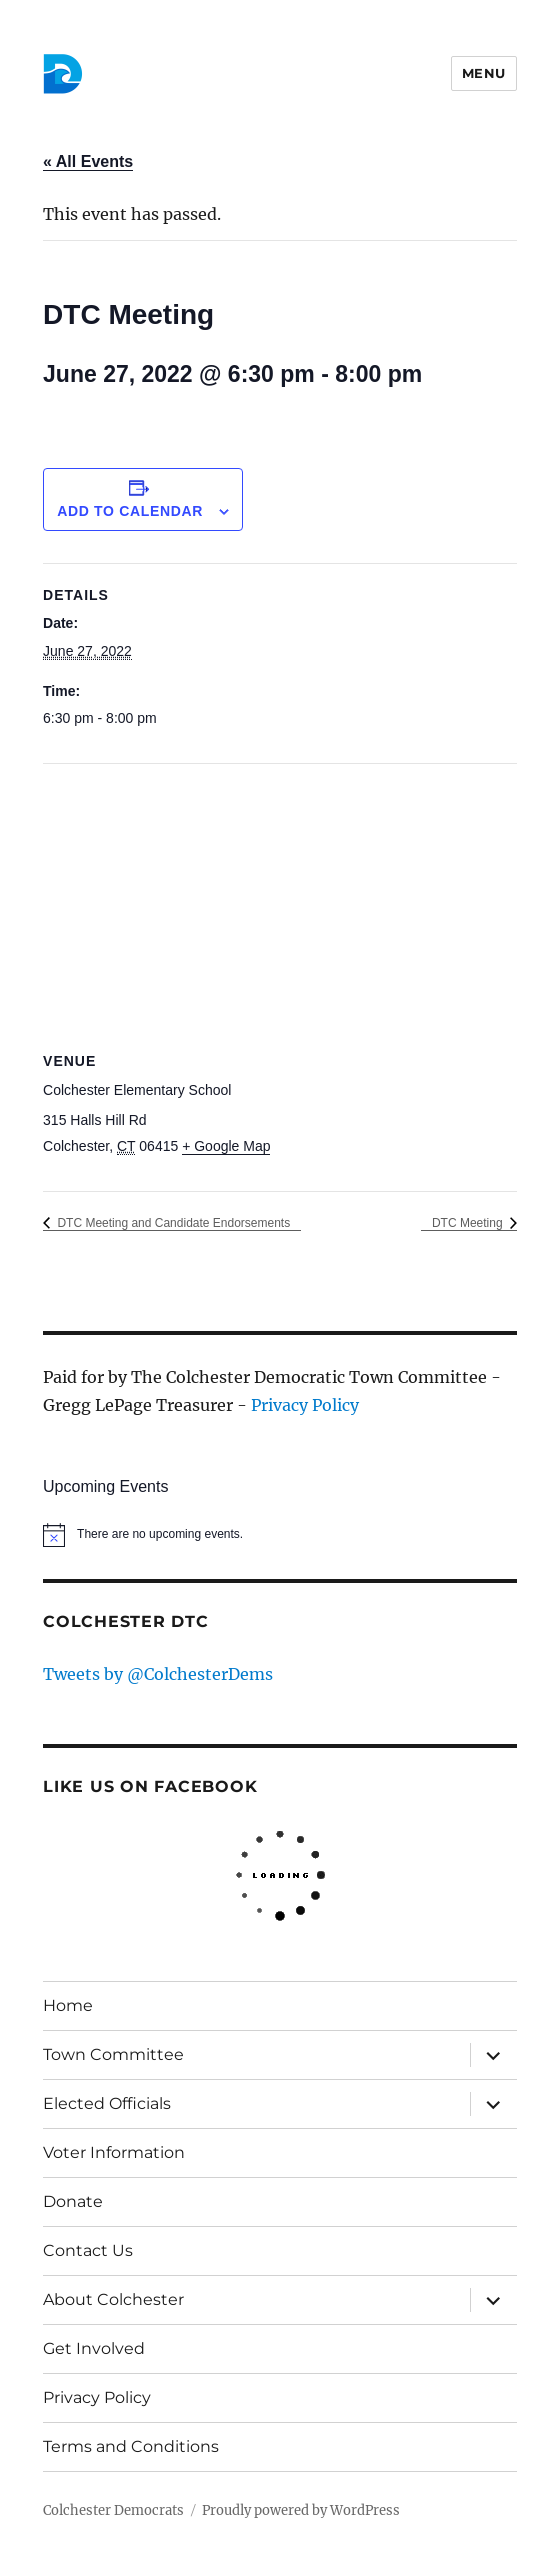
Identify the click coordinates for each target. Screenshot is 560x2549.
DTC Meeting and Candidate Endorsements (172, 1223)
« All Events (88, 161)
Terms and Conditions (131, 2446)
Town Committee (113, 2054)
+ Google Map (226, 1146)
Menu (484, 73)
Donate (73, 2201)
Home (68, 2005)
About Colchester (113, 2299)
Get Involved (94, 2348)
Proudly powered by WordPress (301, 2510)
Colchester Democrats (113, 2510)
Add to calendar (130, 511)
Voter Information (114, 2152)
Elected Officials (107, 2103)
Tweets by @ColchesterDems (158, 1674)
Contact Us (88, 2250)
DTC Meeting (469, 1223)
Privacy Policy (305, 1405)
